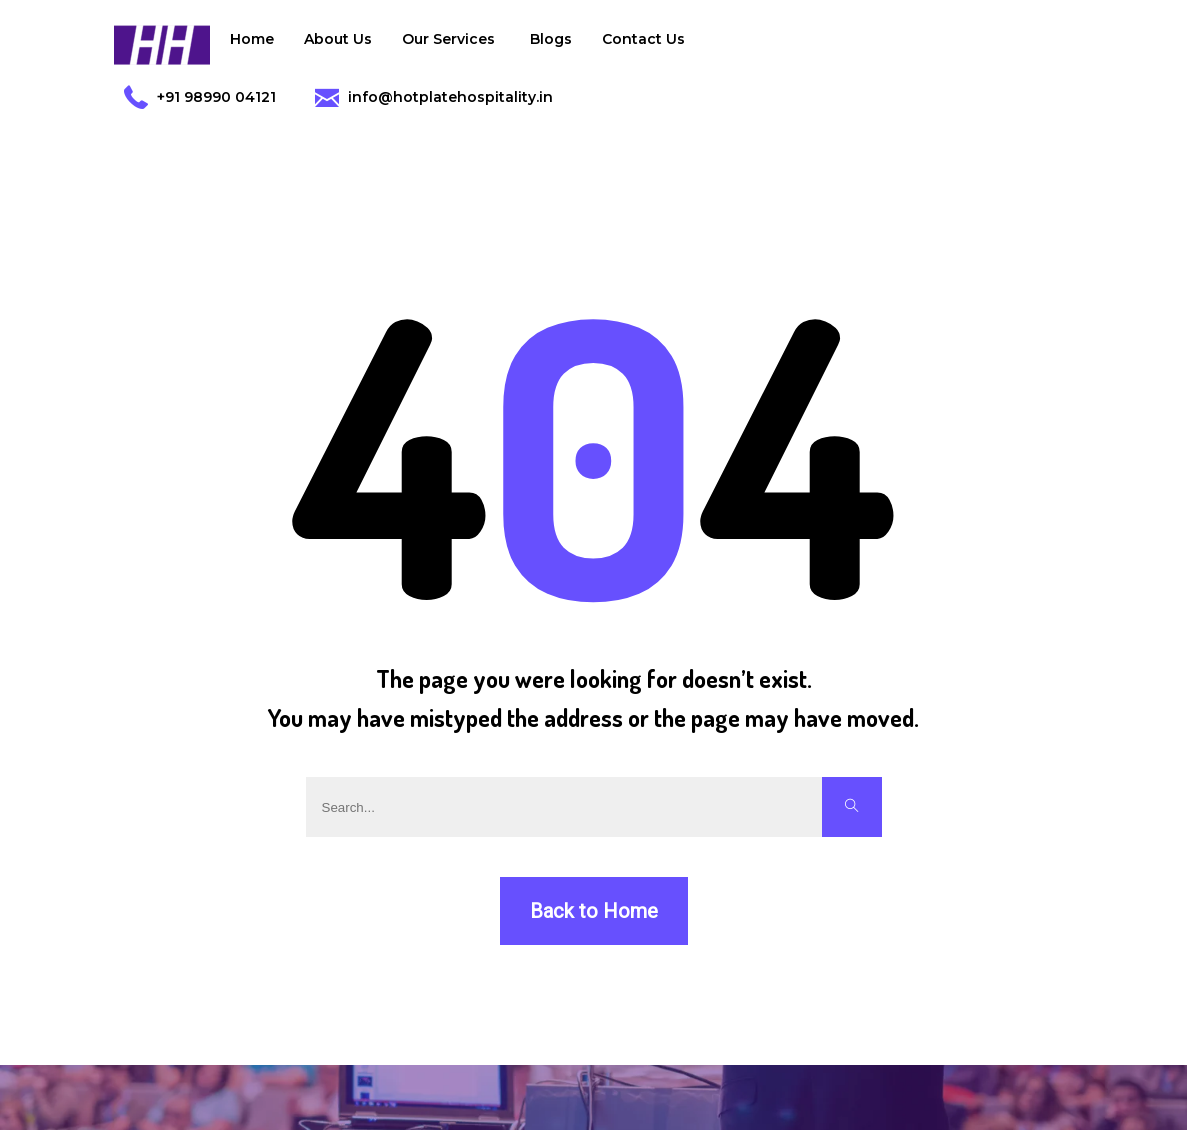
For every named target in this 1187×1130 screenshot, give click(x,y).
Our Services (451, 44)
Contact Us (643, 39)
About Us (338, 39)
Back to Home (594, 911)
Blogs (551, 39)
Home (252, 39)
